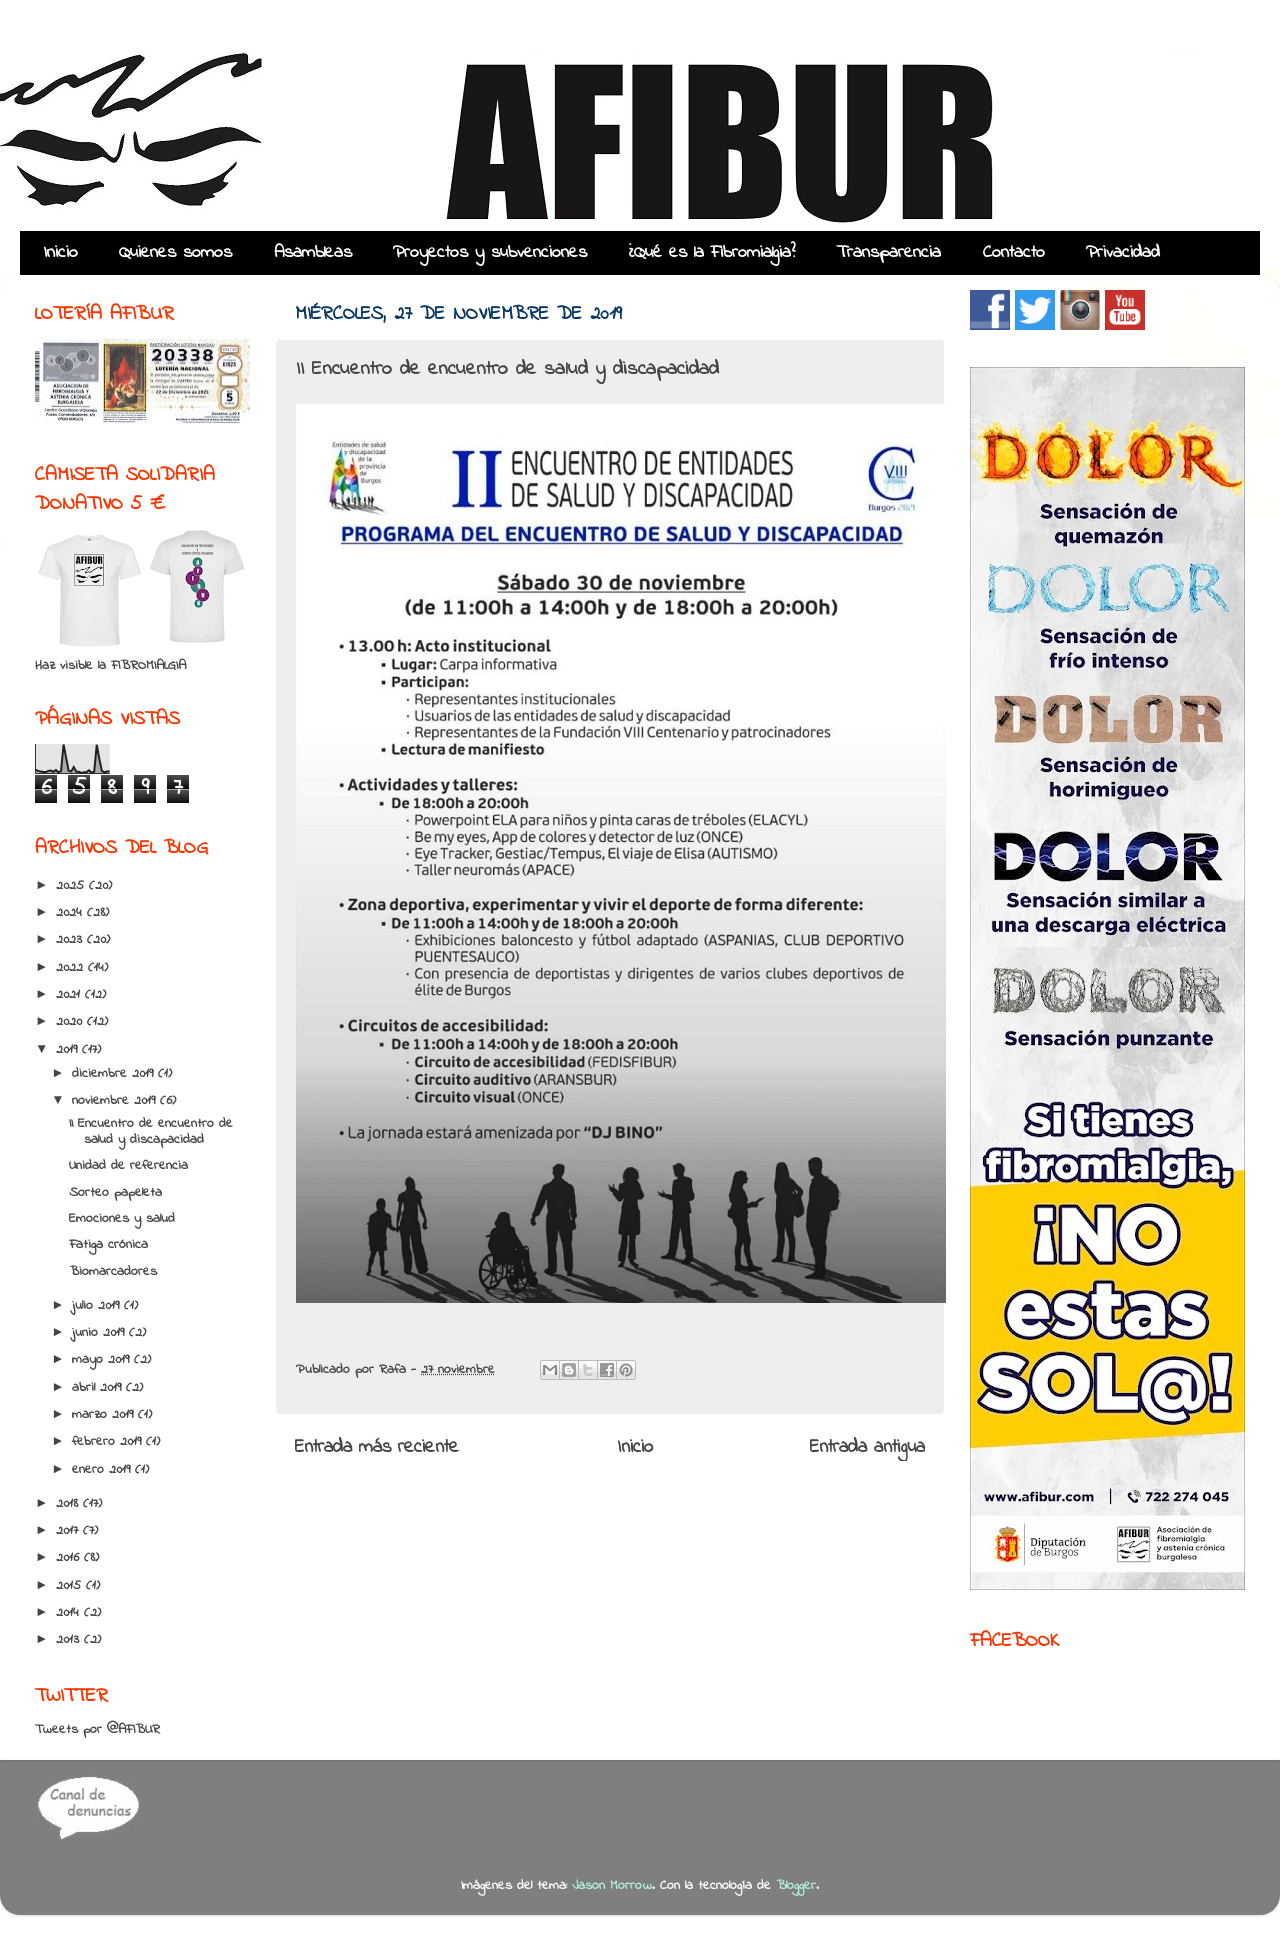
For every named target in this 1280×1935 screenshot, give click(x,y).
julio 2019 (98, 1306)
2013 (70, 1640)
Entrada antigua (867, 1447)
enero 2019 (103, 1470)
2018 (69, 1504)
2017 (69, 1531)
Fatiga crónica (108, 1245)
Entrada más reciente (377, 1447)
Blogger (796, 1886)
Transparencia (888, 253)
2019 (69, 1050)
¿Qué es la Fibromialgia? (712, 253)
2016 (70, 1558)
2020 (71, 1022)
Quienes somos (175, 253)
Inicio (60, 253)
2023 (71, 940)
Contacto (1014, 253)
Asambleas (313, 253)
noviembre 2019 (116, 1101)
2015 (71, 1586)
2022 (72, 968)
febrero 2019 (109, 1442)
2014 (70, 1613)
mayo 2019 (103, 1360)
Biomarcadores (113, 1272)
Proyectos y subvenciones (490, 253)
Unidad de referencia (128, 1166)
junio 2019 (100, 1333)
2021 (70, 995)
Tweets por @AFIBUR (97, 1730)
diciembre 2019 (115, 1074)
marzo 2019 (105, 1415)
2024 (71, 913)
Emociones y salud (122, 1219)
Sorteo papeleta (115, 1193)
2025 (72, 886)
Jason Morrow (612, 1886)
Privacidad (1123, 253)
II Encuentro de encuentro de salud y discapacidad (151, 1132)
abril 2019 (99, 1388)
